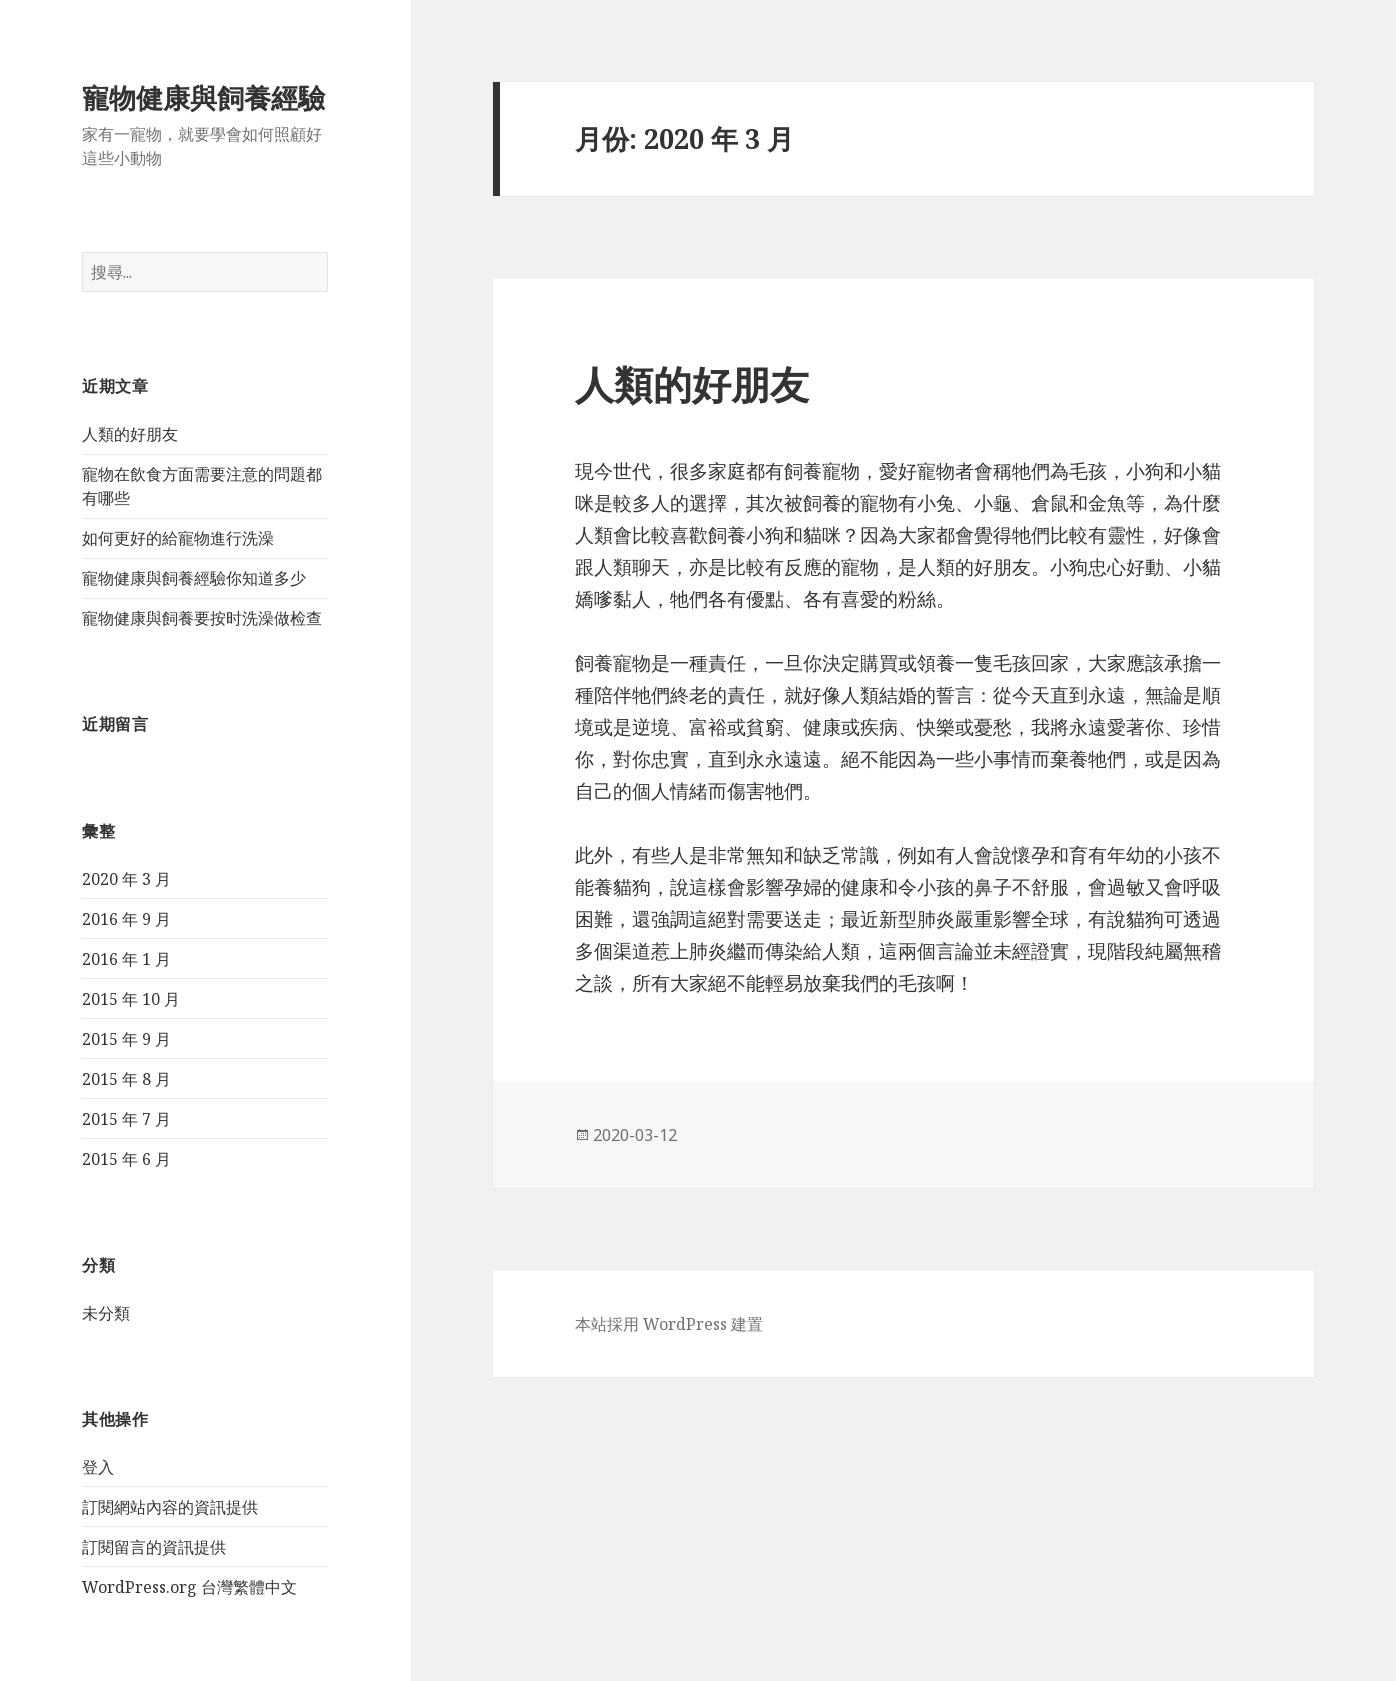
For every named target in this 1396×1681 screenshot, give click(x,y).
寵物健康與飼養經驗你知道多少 (194, 578)
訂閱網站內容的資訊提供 (170, 1507)
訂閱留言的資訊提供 (154, 1547)
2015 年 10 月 (131, 999)
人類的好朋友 (130, 434)
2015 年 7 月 (126, 1119)
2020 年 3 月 (126, 879)
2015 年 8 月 (126, 1079)
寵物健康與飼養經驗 (203, 97)
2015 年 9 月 (126, 1039)
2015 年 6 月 (126, 1159)
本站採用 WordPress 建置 (669, 1324)
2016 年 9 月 (126, 919)
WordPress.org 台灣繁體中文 (189, 1587)
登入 (98, 1467)
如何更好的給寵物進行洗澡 (178, 538)
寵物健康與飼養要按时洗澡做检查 (202, 618)
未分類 (106, 1313)
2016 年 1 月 (126, 959)
